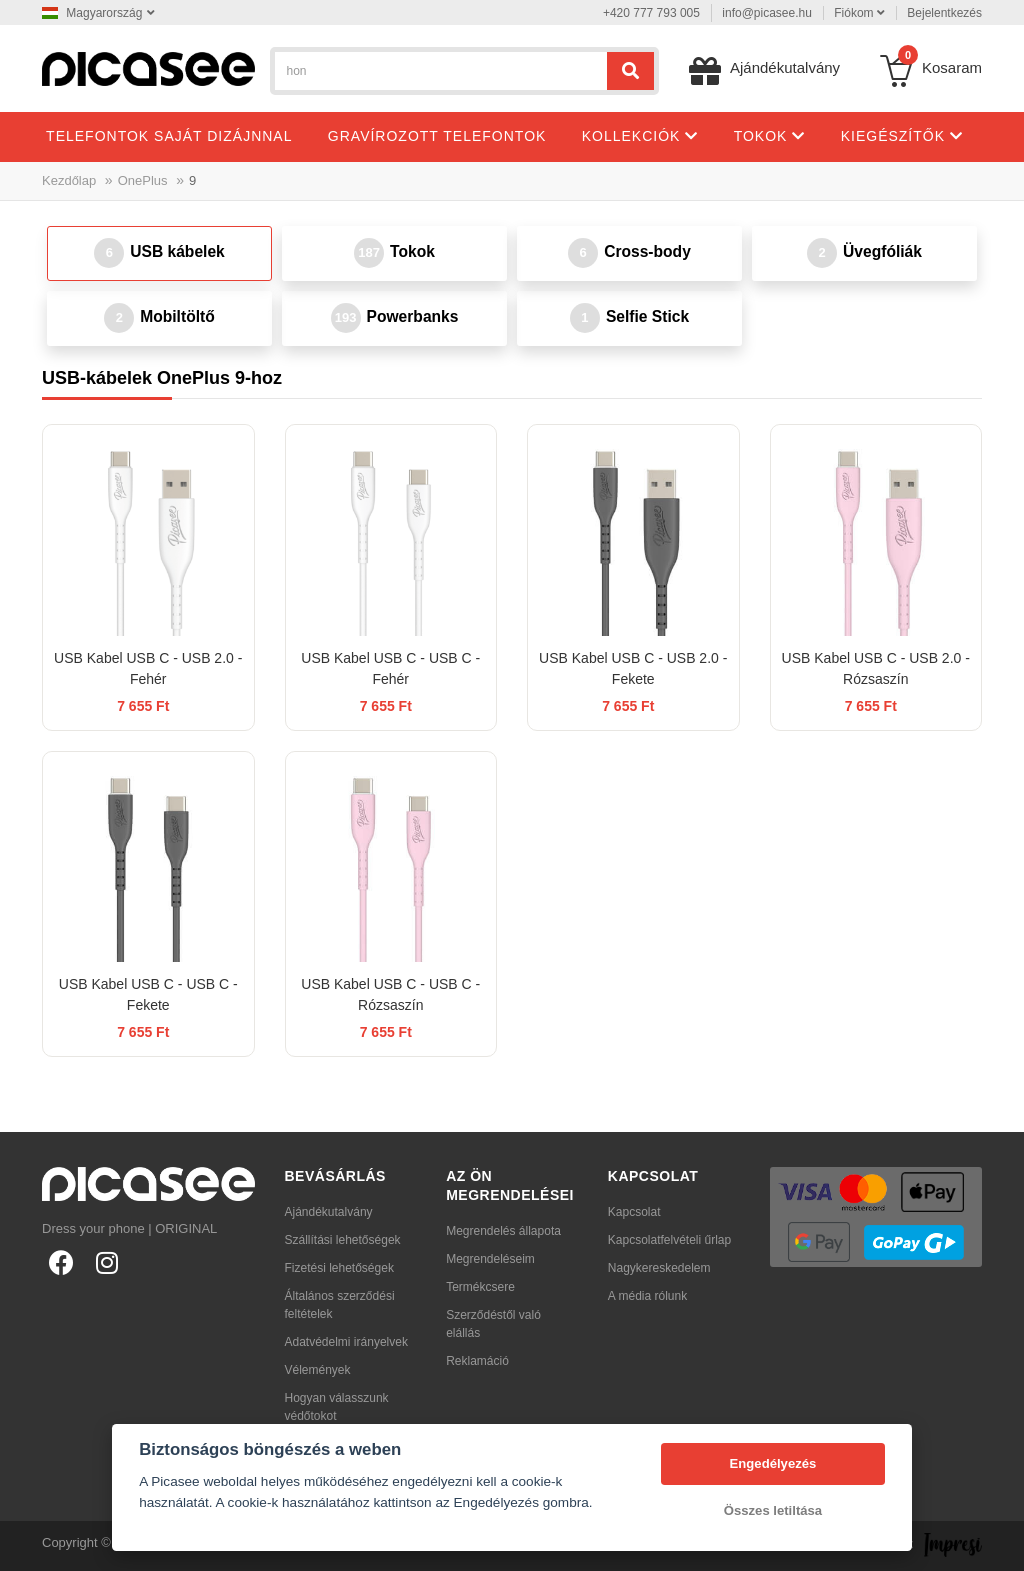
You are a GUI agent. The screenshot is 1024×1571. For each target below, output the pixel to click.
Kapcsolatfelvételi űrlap (669, 1240)
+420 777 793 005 (651, 13)
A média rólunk (647, 1296)
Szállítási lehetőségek (343, 1240)
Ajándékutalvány (329, 1212)
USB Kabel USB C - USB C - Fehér (390, 668)
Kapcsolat (634, 1212)
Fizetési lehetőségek (339, 1268)
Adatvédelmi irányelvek (346, 1342)
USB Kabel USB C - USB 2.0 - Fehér (148, 668)
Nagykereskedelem (659, 1268)
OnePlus (143, 180)
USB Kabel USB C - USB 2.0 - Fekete (633, 668)
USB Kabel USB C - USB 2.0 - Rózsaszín (876, 668)
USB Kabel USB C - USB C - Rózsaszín (390, 994)
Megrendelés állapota (503, 1231)
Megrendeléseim (490, 1259)
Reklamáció (477, 1361)
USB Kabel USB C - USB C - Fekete (148, 994)
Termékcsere (480, 1287)
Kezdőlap (69, 180)
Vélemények (318, 1370)
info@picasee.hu (767, 13)
